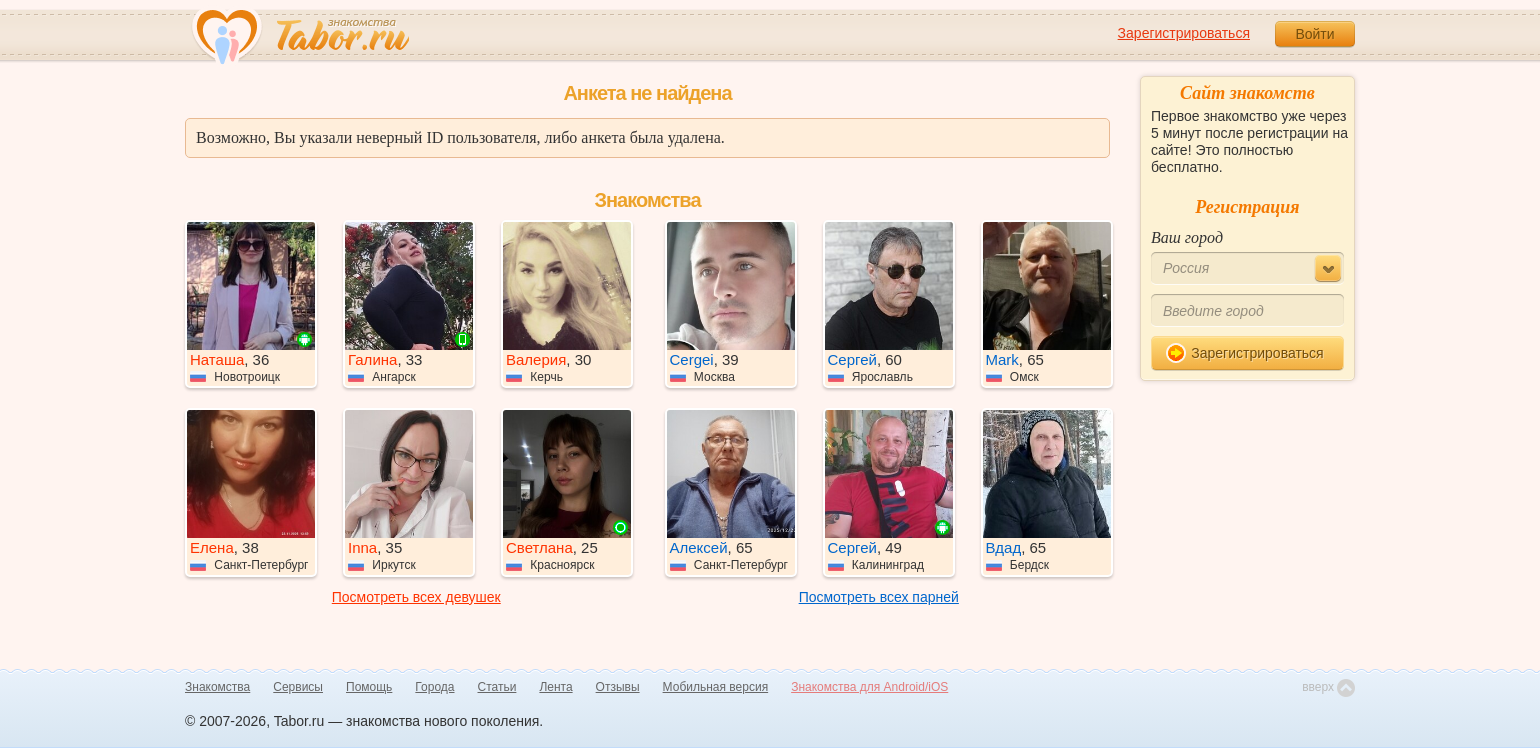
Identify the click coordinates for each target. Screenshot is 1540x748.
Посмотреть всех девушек (416, 597)
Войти (1314, 34)
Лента (555, 687)
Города (434, 687)
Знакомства (217, 687)
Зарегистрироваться (1184, 33)
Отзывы (618, 687)
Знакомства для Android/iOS (869, 687)
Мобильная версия (716, 687)
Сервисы (298, 687)
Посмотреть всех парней (879, 597)
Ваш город (1187, 237)
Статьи (497, 687)
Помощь (369, 687)
